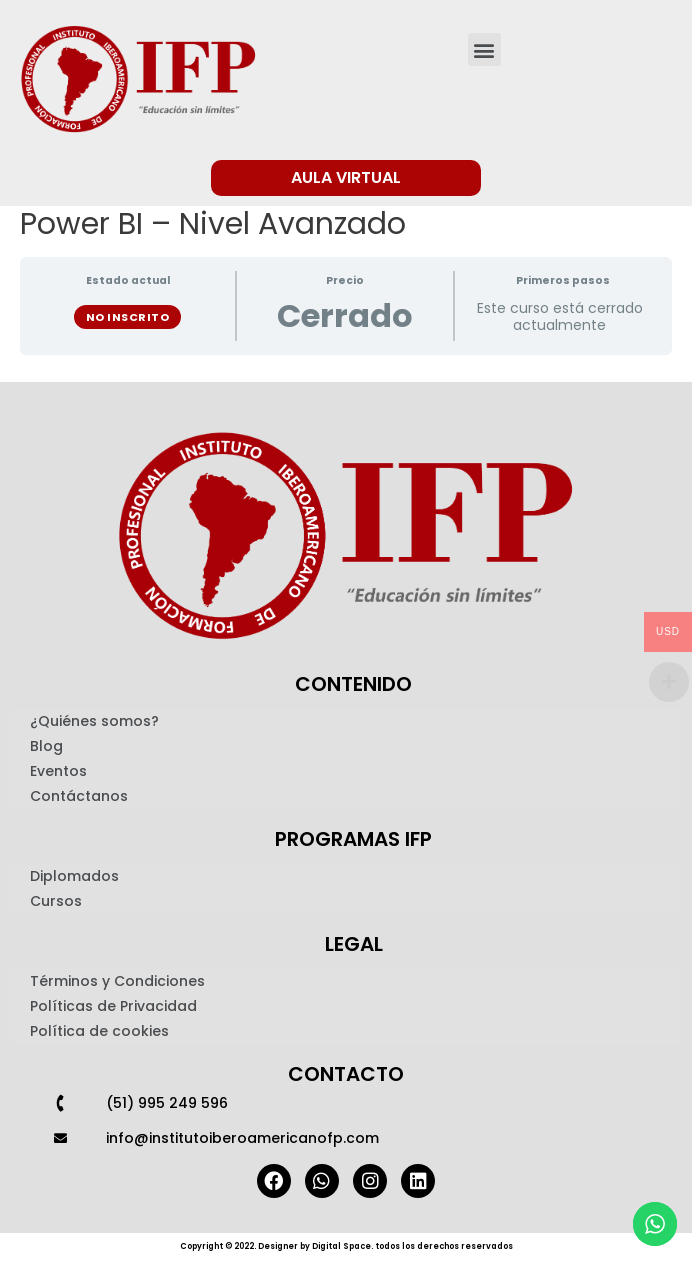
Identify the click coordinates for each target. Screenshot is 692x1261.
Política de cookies (99, 1031)
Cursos (56, 901)
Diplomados (74, 876)
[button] (484, 49)
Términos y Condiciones (117, 981)
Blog (46, 746)
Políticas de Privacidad (113, 1006)
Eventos (58, 771)
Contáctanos (79, 796)
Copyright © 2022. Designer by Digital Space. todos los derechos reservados (346, 1246)
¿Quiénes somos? (94, 721)
